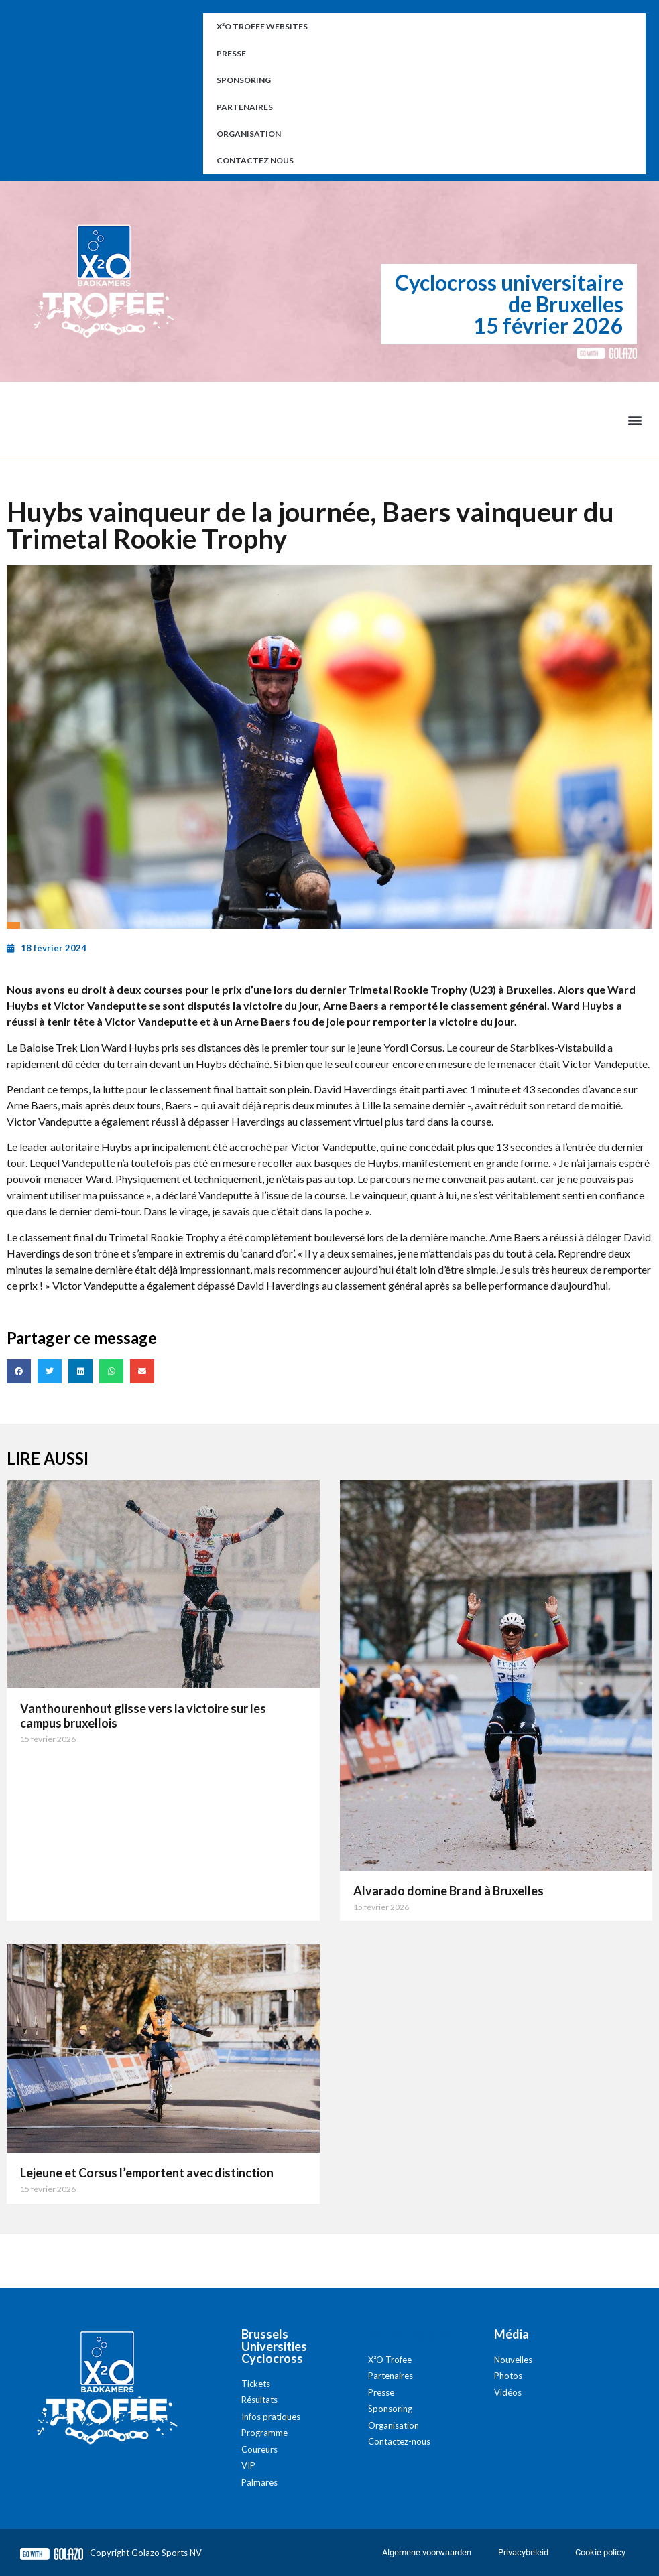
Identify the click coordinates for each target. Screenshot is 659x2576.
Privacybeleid (523, 2552)
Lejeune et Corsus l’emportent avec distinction (147, 2172)
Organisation (249, 134)
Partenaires (245, 107)
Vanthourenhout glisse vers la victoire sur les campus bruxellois (143, 1716)
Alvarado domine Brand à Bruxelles (448, 1890)
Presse (231, 53)
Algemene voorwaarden (426, 2552)
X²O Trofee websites (262, 26)
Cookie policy (600, 2552)
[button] (634, 420)
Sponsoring (244, 80)
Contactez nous (255, 160)
